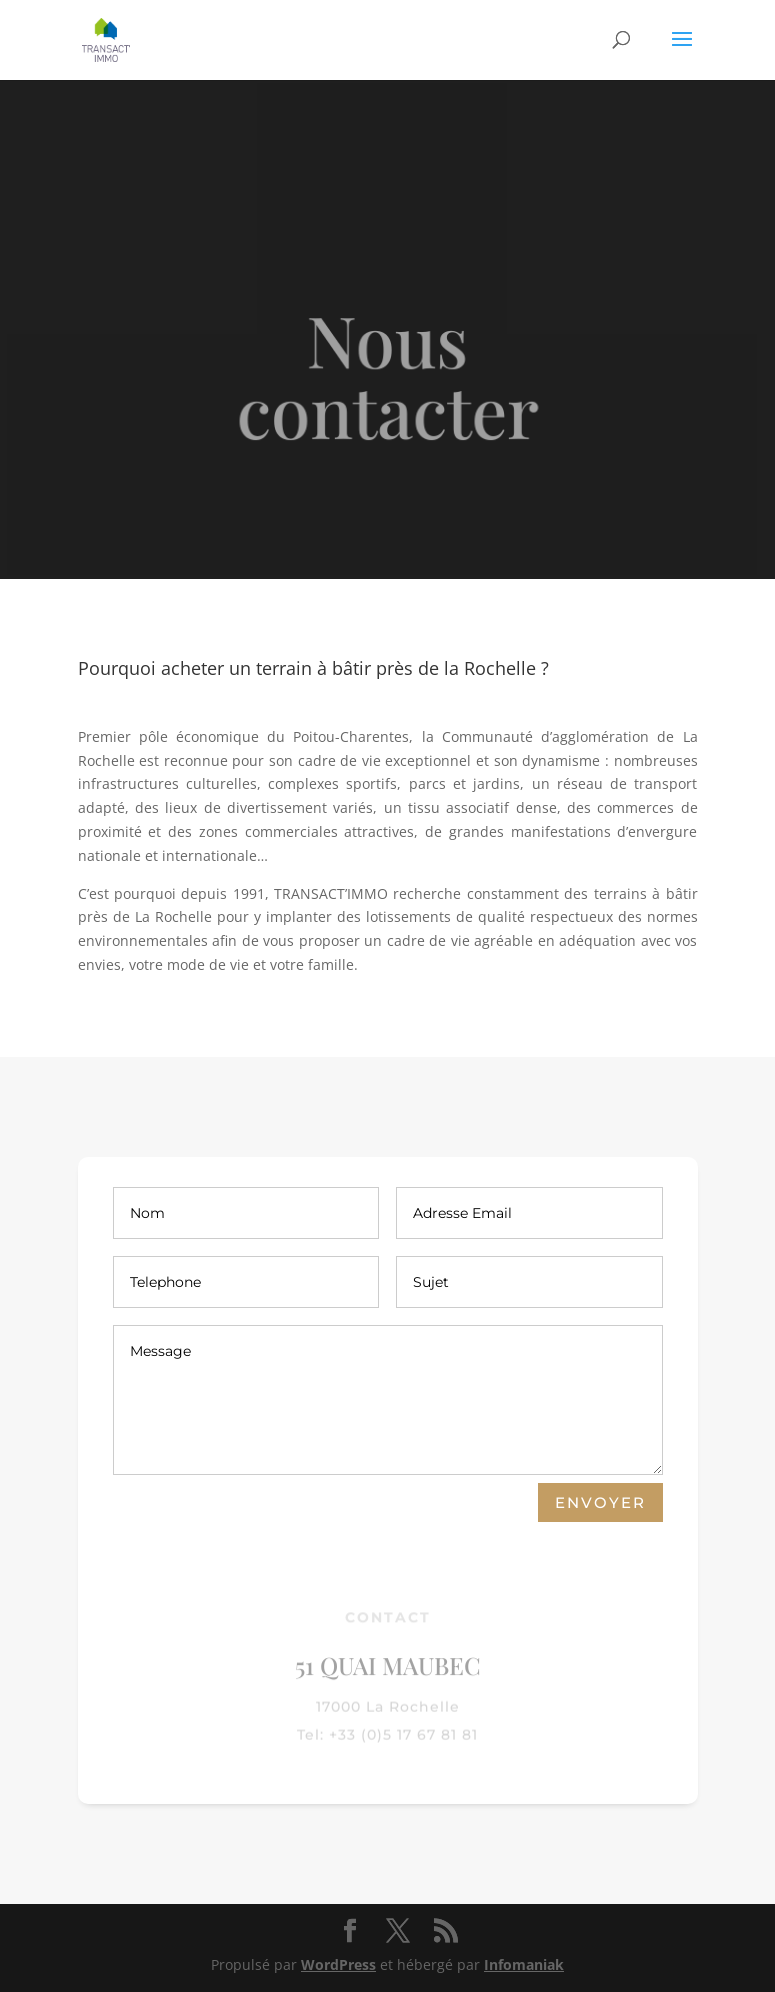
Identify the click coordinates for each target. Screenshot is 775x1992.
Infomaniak (524, 1964)
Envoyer (600, 1502)
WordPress (338, 1964)
